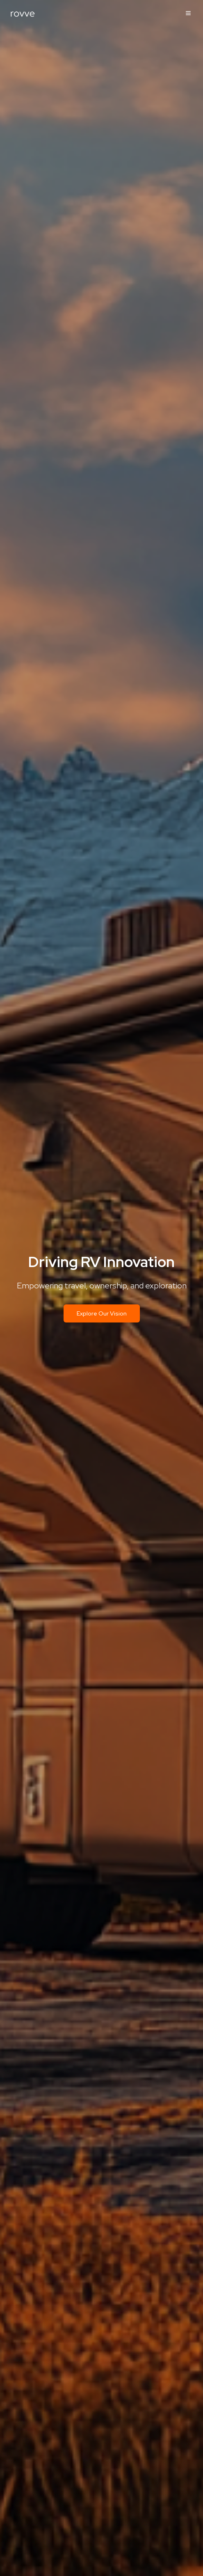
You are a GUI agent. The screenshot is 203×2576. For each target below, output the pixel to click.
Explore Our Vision (102, 1313)
